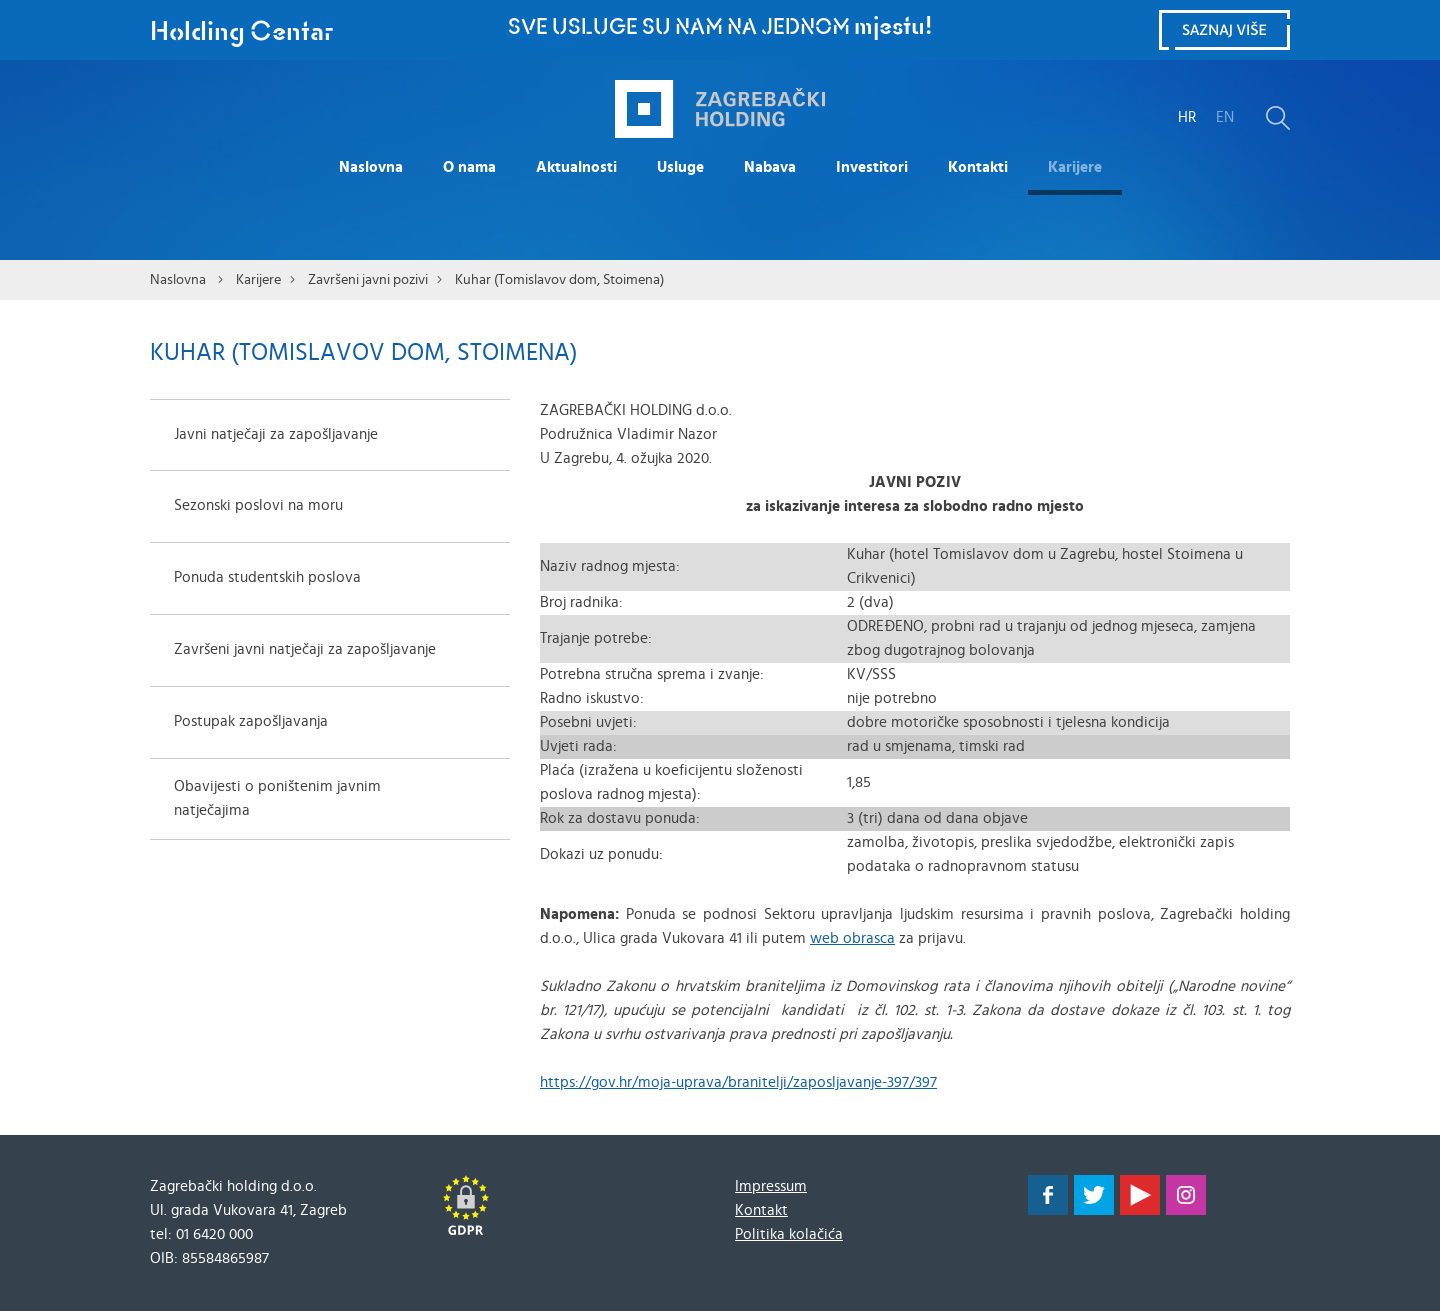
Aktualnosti (576, 167)
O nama (469, 167)
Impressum (771, 1186)
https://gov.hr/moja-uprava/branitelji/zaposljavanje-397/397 (738, 1082)
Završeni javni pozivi (368, 280)
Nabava (770, 167)
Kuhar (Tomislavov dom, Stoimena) (559, 280)
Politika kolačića (789, 1234)
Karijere (1075, 167)
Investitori (872, 167)
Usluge (680, 167)
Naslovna (371, 167)
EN (1225, 117)
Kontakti (978, 167)
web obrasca (852, 938)
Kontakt (761, 1210)
